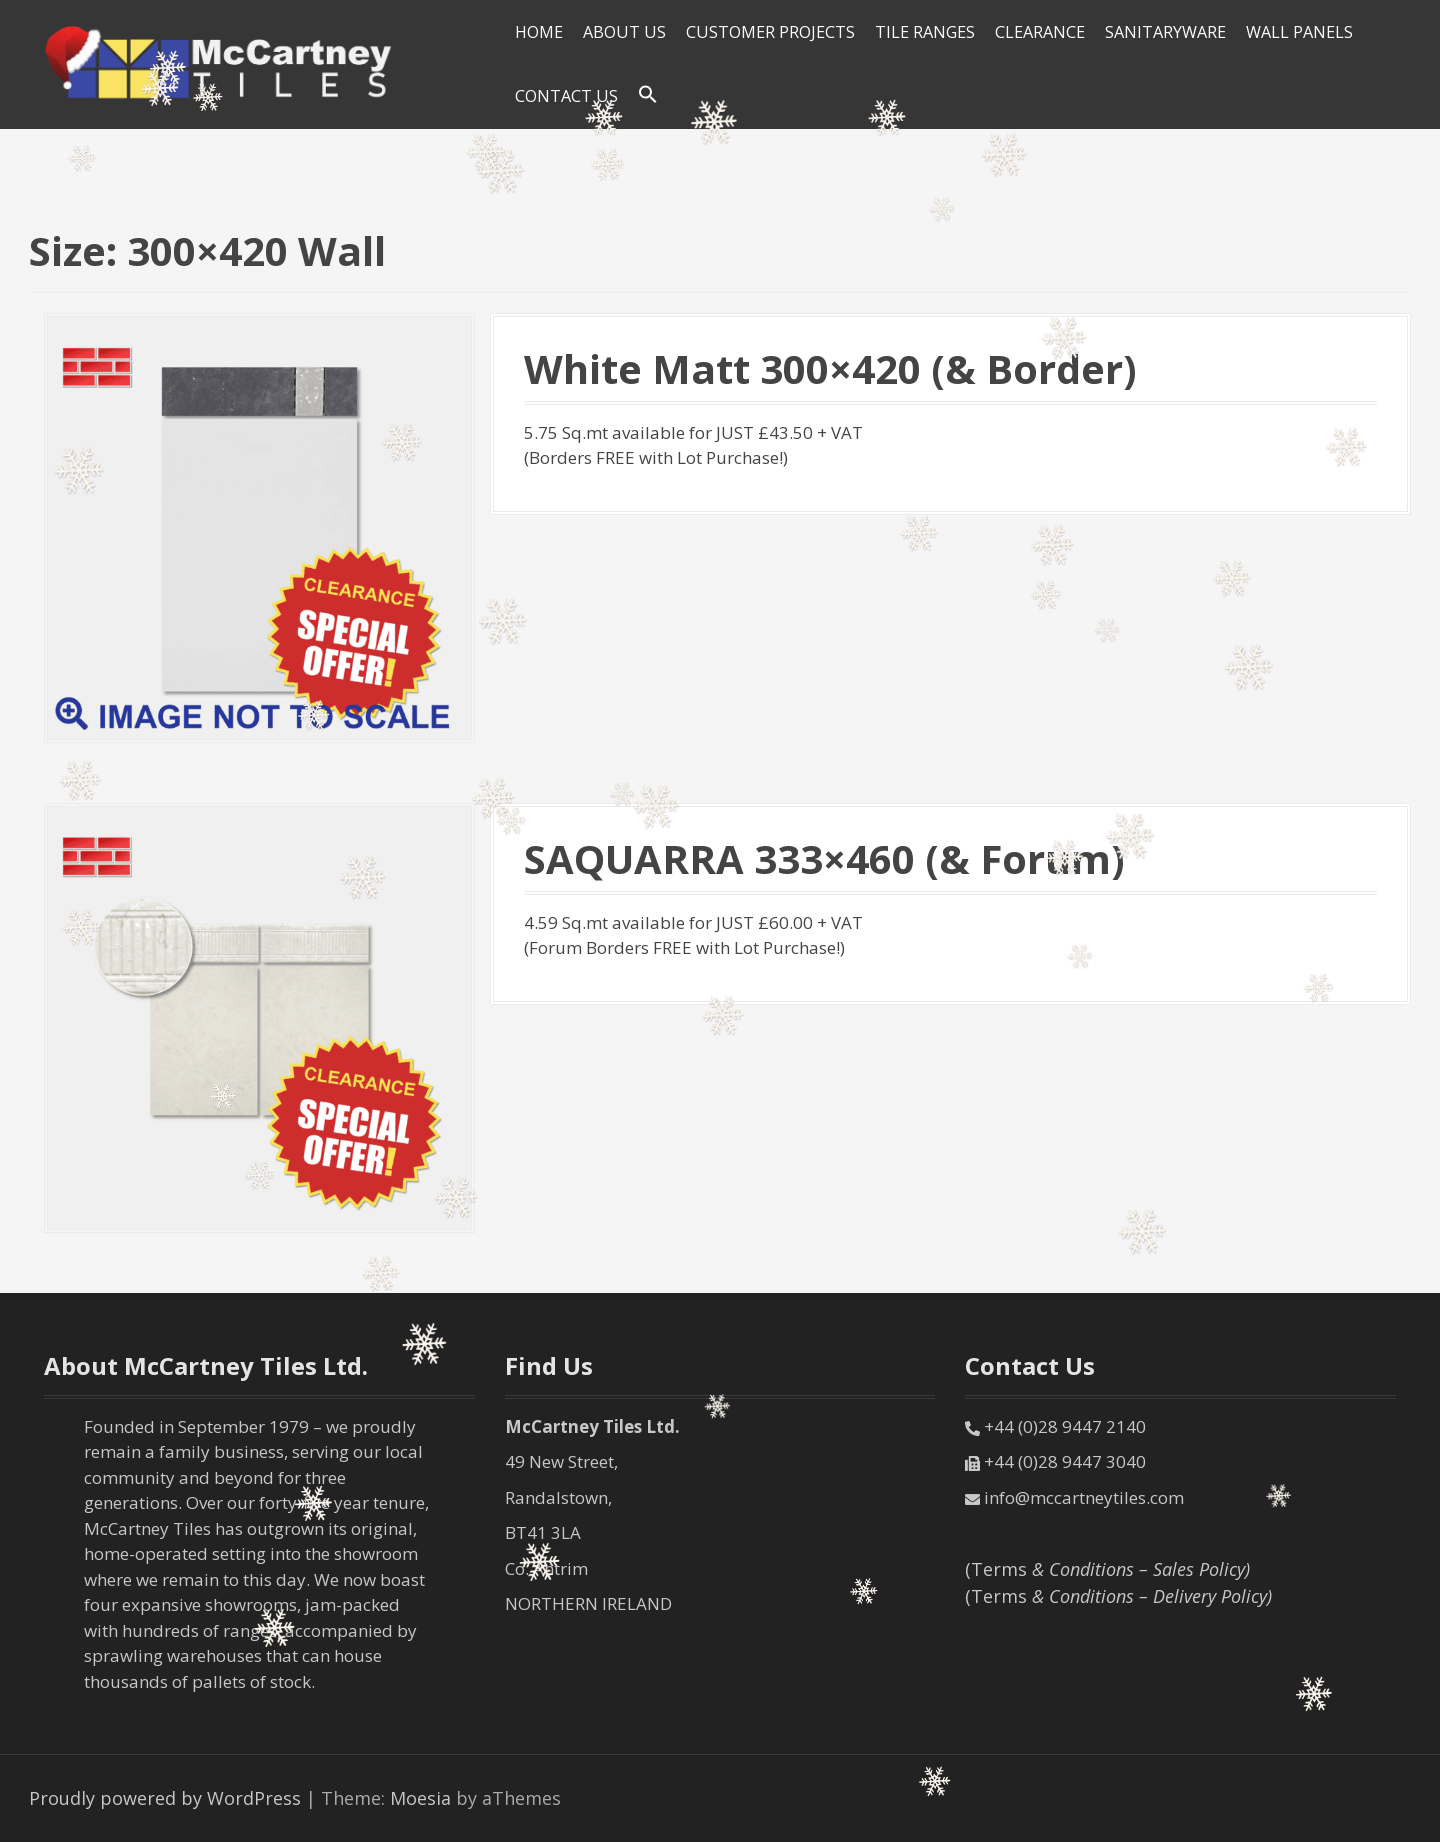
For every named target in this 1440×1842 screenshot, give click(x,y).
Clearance (1040, 32)
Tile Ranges (925, 32)
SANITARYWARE (1165, 32)
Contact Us (566, 96)
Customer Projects (770, 32)
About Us (624, 32)
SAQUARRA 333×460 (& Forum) (824, 858)
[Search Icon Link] (648, 95)
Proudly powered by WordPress (165, 1798)
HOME (539, 32)
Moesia (420, 1798)
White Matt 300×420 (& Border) (830, 368)
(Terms (1107, 1569)
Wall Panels (1299, 32)
